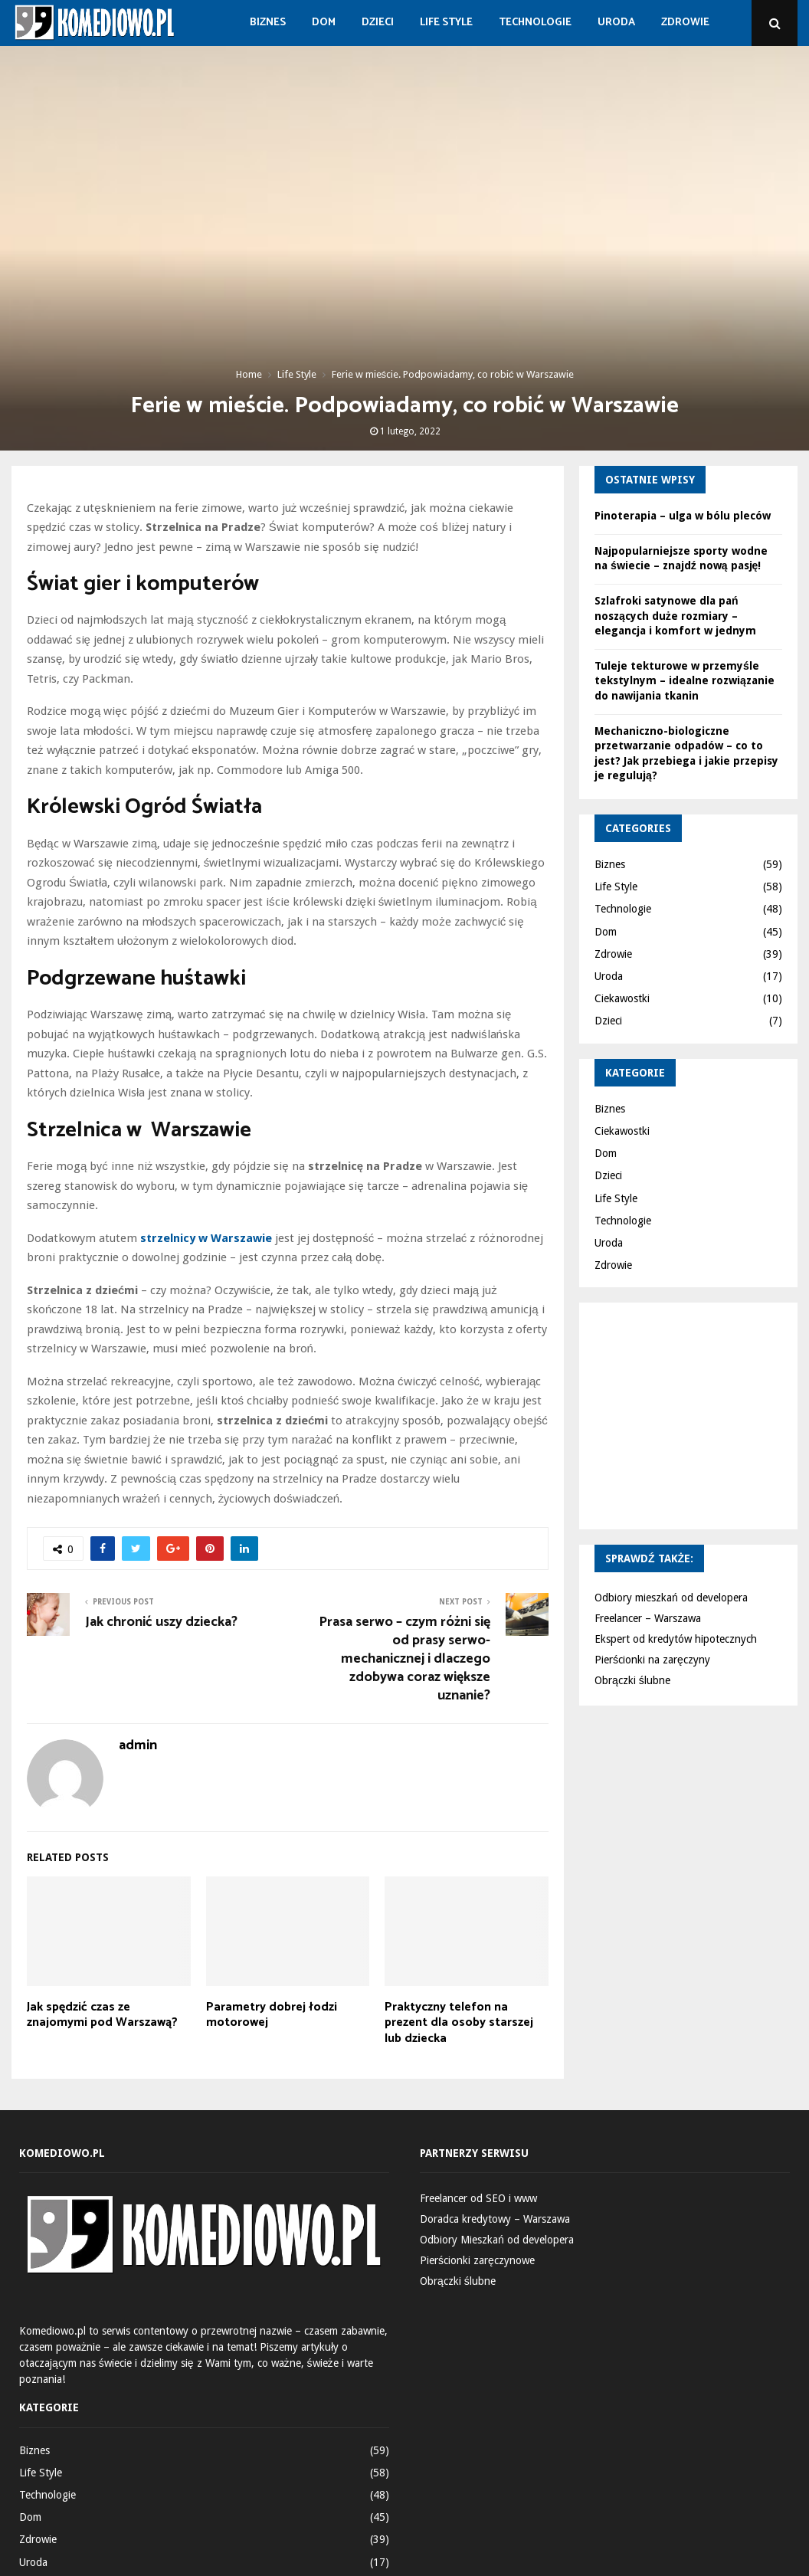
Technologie (535, 22)
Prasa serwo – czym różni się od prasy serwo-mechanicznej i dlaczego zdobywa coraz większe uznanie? (404, 1659)
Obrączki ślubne (632, 1680)
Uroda (616, 22)
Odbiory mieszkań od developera (671, 1597)
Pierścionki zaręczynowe (477, 2260)
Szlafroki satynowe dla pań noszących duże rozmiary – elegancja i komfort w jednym (675, 616)
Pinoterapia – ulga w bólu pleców (682, 516)
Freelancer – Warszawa (647, 1618)
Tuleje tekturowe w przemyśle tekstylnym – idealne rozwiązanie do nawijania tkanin (684, 681)
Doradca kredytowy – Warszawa (495, 2219)
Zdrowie (685, 22)
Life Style (446, 22)
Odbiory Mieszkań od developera (497, 2240)
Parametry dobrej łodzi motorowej (271, 2015)
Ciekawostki (622, 998)
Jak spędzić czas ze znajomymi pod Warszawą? (102, 2015)
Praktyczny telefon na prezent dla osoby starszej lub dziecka (459, 2023)
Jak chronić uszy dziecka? (161, 1622)
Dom (324, 22)
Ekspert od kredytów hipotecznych (675, 1639)
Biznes (268, 22)
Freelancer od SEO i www (478, 2198)
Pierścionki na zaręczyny (652, 1659)
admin (138, 1746)
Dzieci (378, 22)
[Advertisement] (701, 1413)
